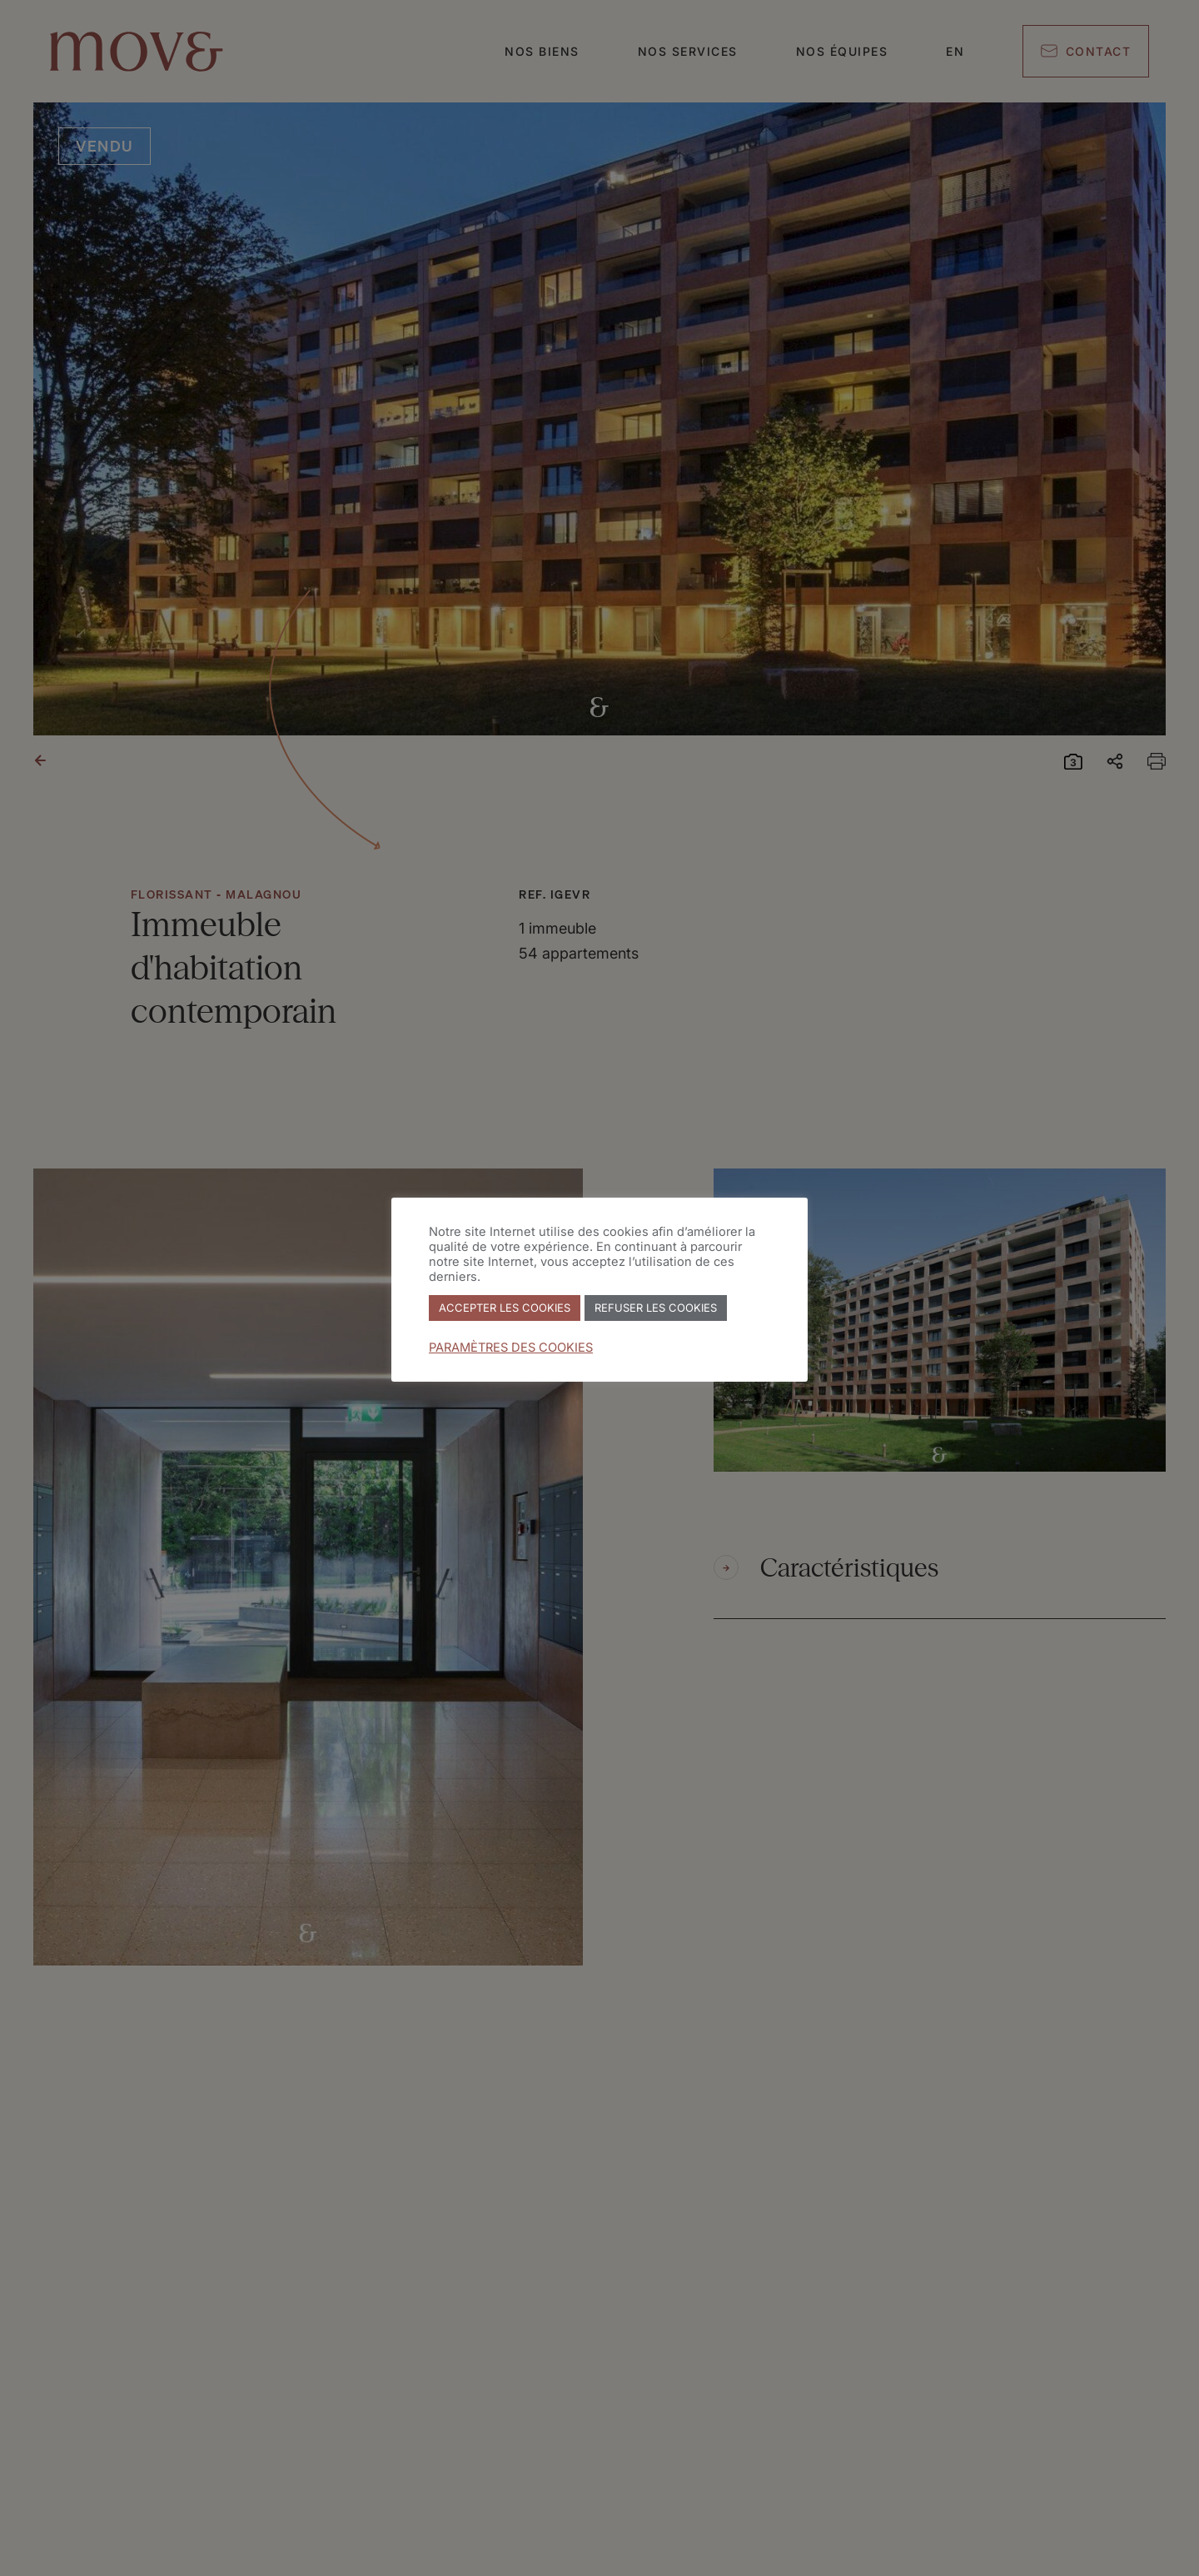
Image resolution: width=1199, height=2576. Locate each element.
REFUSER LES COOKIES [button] (656, 1307)
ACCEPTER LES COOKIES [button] (504, 1307)
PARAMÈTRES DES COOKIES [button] (511, 1347)
